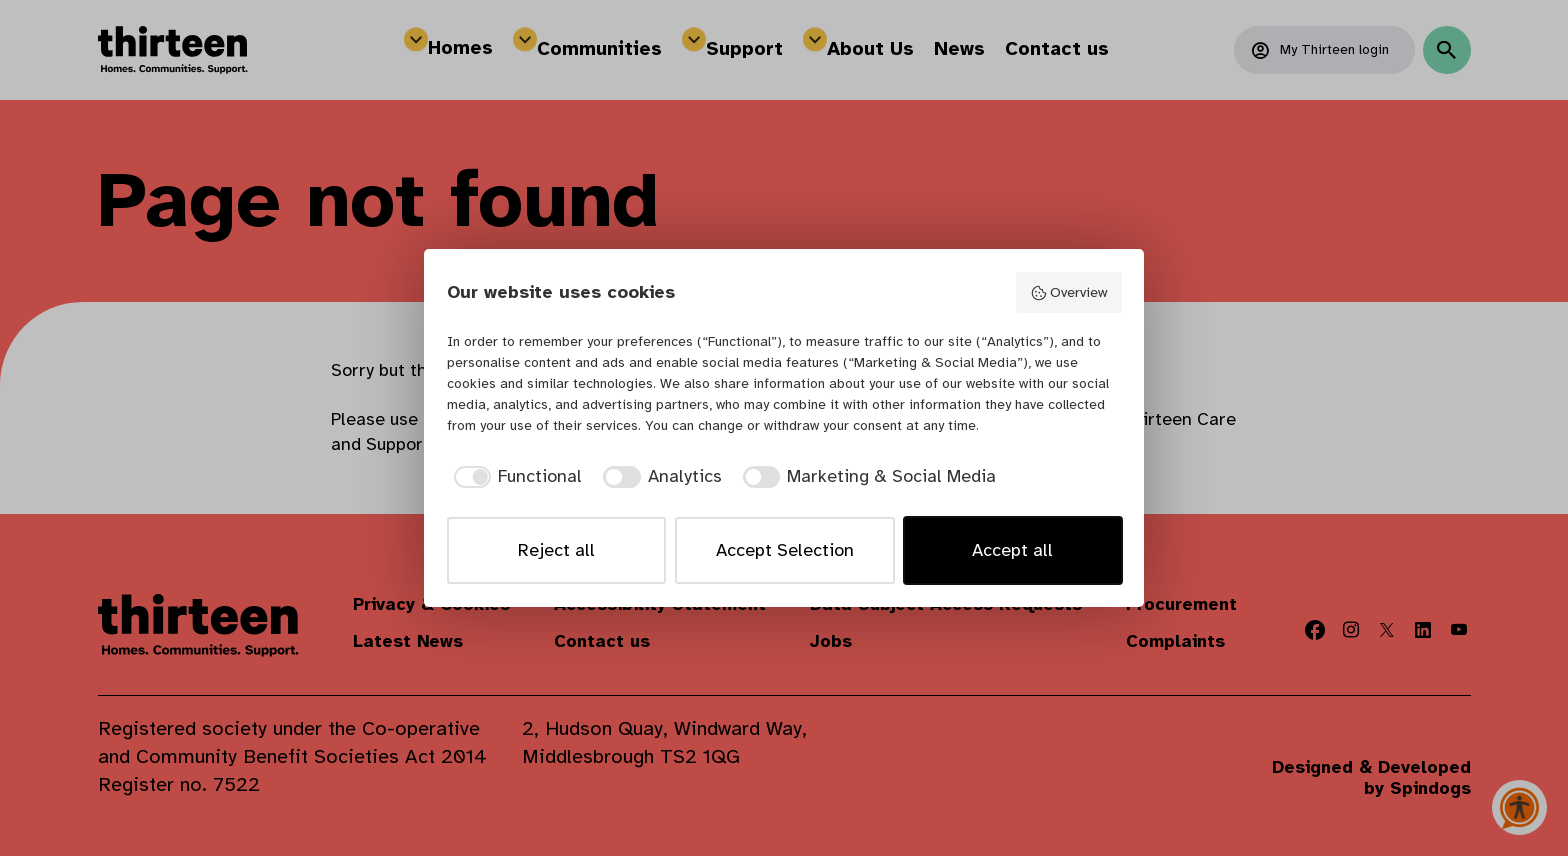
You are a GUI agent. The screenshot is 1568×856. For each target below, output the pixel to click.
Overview (1068, 292)
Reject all (556, 550)
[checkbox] (515, 476)
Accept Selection (785, 550)
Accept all (1012, 550)
